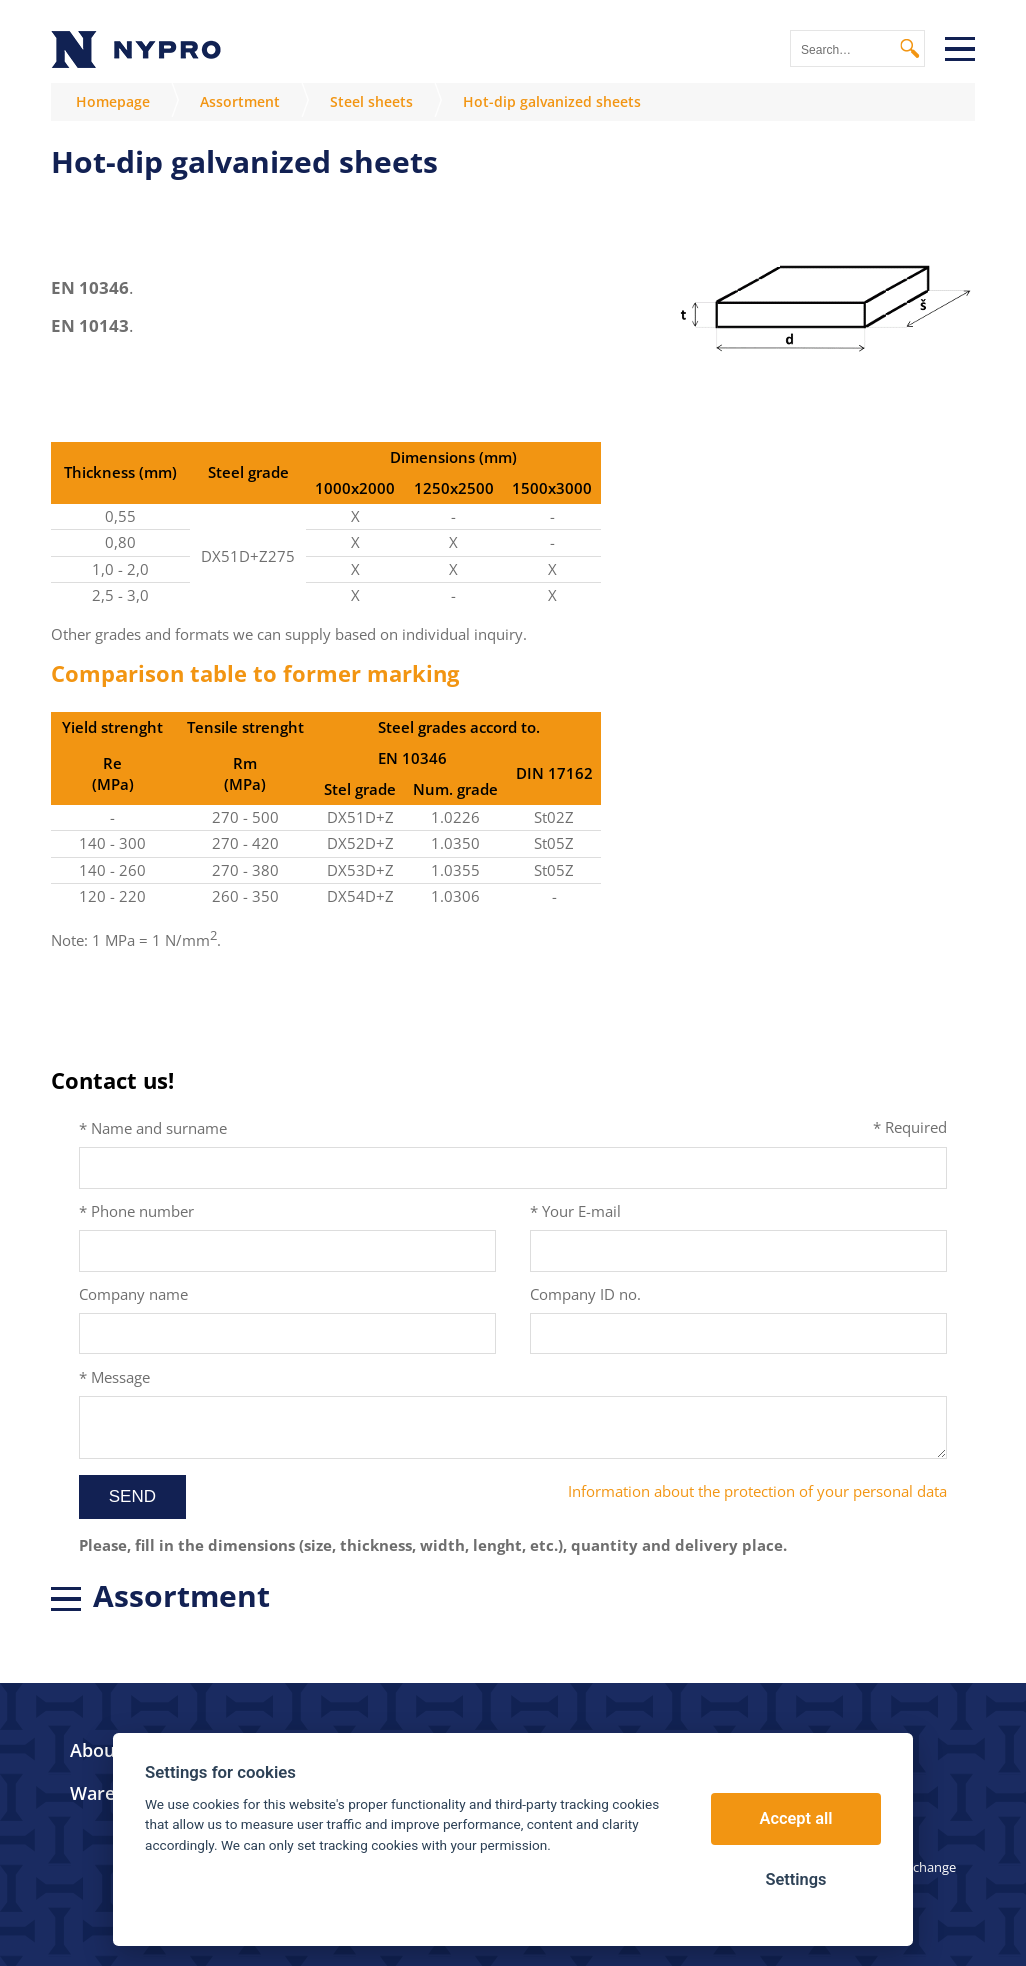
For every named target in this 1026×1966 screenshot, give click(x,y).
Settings (795, 1879)
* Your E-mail (575, 1211)
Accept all (796, 1818)
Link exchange (913, 1867)
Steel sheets (371, 101)
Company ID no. (585, 1294)
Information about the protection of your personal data (757, 1491)
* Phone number (136, 1211)
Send (132, 1496)
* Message (114, 1377)
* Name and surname (153, 1128)
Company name (133, 1294)
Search (909, 48)
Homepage (113, 101)
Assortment (240, 101)
